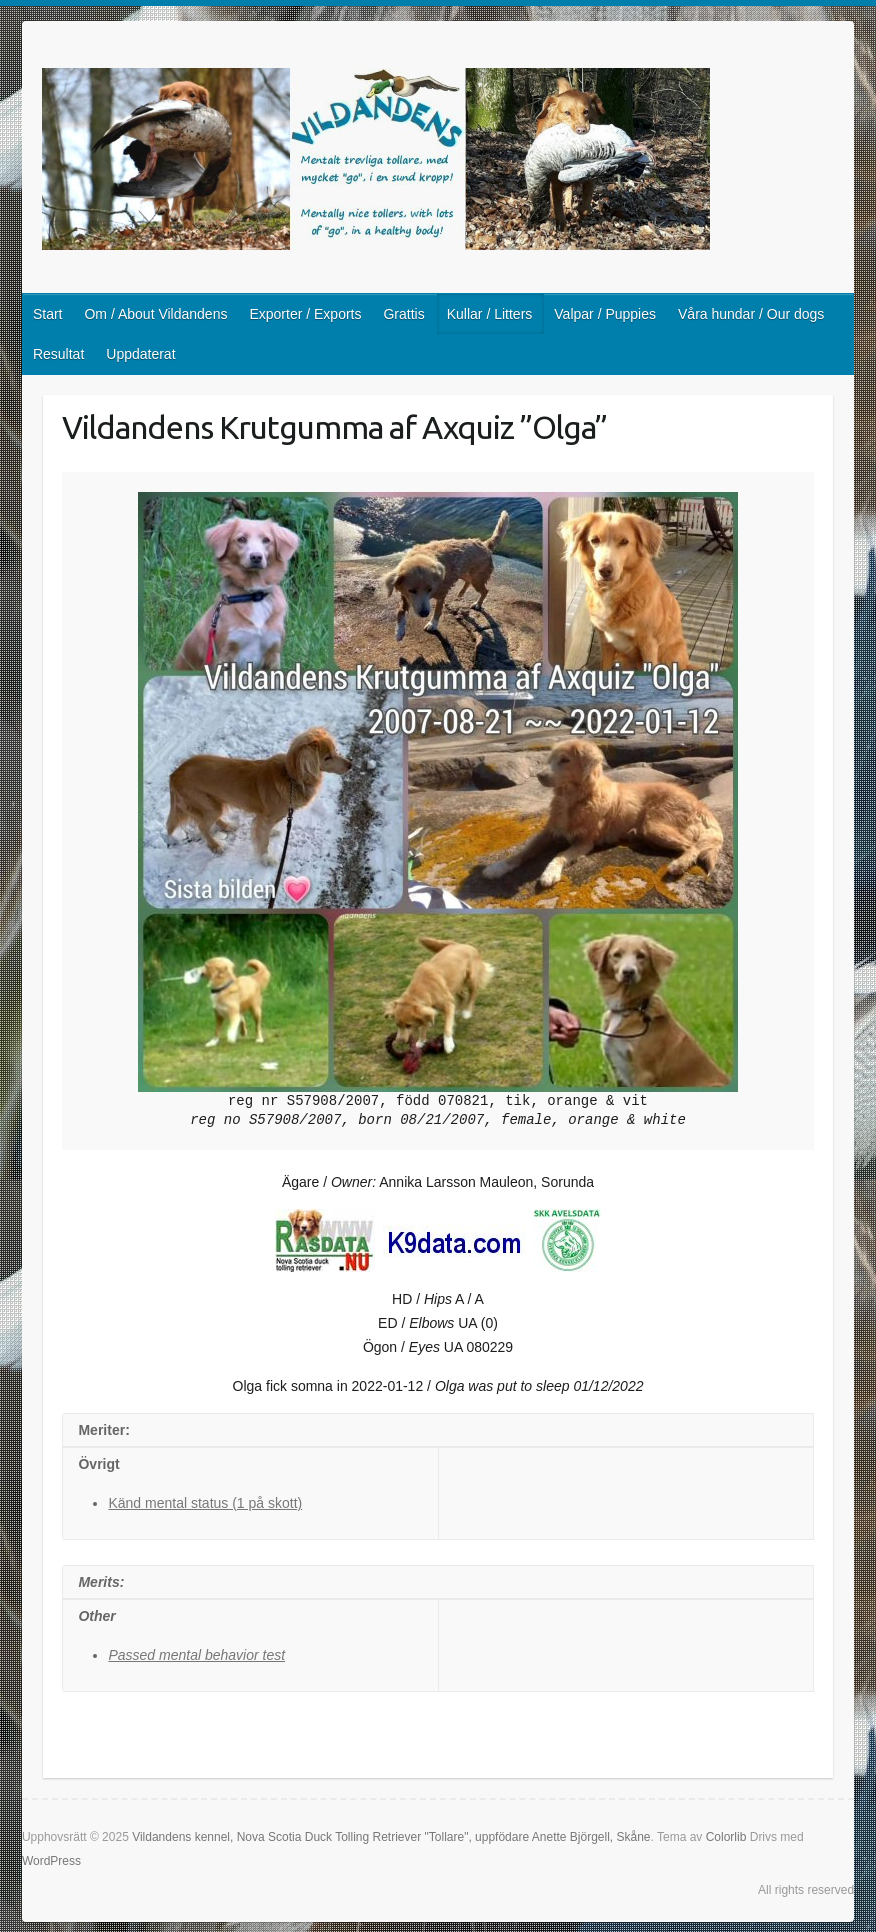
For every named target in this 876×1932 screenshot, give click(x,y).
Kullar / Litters (490, 314)
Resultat (58, 354)
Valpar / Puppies (605, 314)
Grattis (403, 314)
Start (48, 314)
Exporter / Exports (305, 314)
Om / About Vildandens (155, 314)
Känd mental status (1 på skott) (205, 1503)
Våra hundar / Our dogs (751, 314)
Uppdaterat (140, 354)
